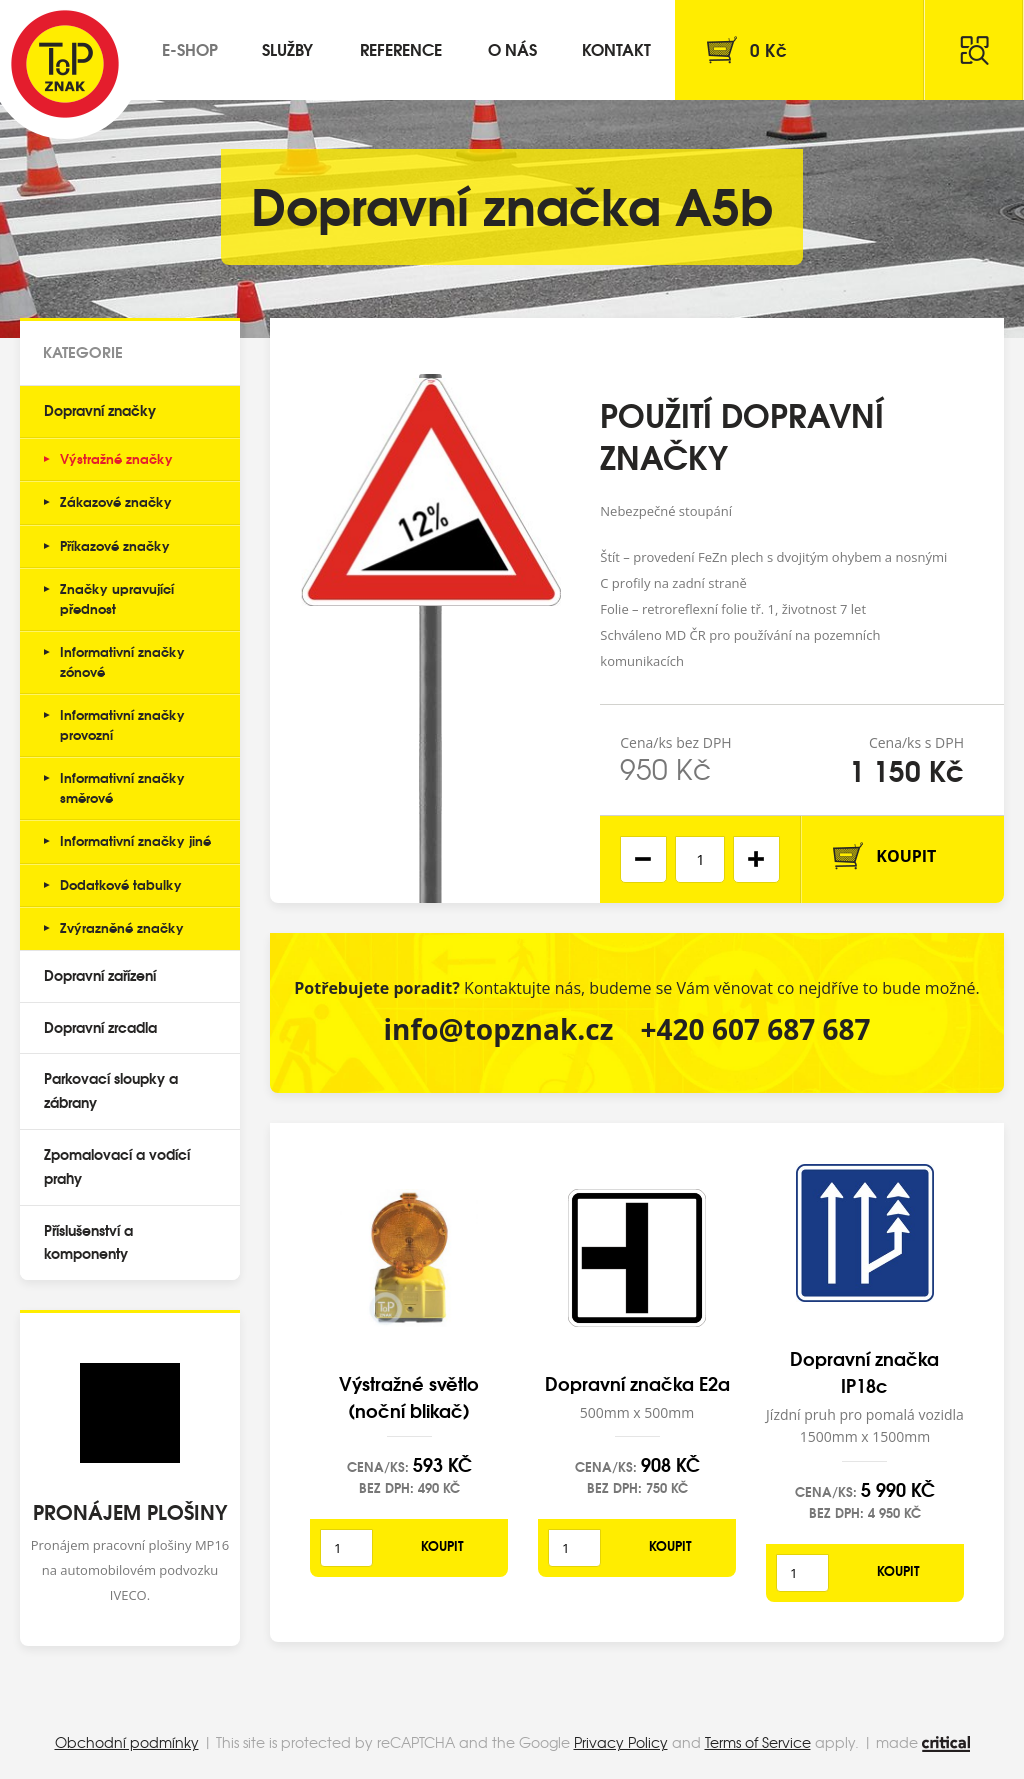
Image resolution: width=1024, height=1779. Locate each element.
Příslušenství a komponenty (88, 1242)
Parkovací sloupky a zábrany (111, 1090)
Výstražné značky (116, 458)
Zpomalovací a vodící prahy (117, 1166)
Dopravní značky (100, 410)
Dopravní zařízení (100, 975)
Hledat (974, 50)
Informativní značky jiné (135, 840)
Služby (287, 48)
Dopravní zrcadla (100, 1027)
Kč (768, 49)
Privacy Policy (621, 1742)
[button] (756, 859)
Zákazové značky (116, 501)
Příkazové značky (115, 545)
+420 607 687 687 (756, 1029)
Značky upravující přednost (117, 598)
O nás (512, 48)
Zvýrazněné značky (122, 927)
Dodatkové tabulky (121, 884)
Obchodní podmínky (127, 1742)
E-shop (190, 48)
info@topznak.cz (498, 1029)
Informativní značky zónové (122, 661)
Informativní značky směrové (122, 787)
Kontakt (616, 48)
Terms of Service (758, 1742)
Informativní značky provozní (122, 724)
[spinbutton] (700, 859)
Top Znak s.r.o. (65, 64)
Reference (401, 48)
